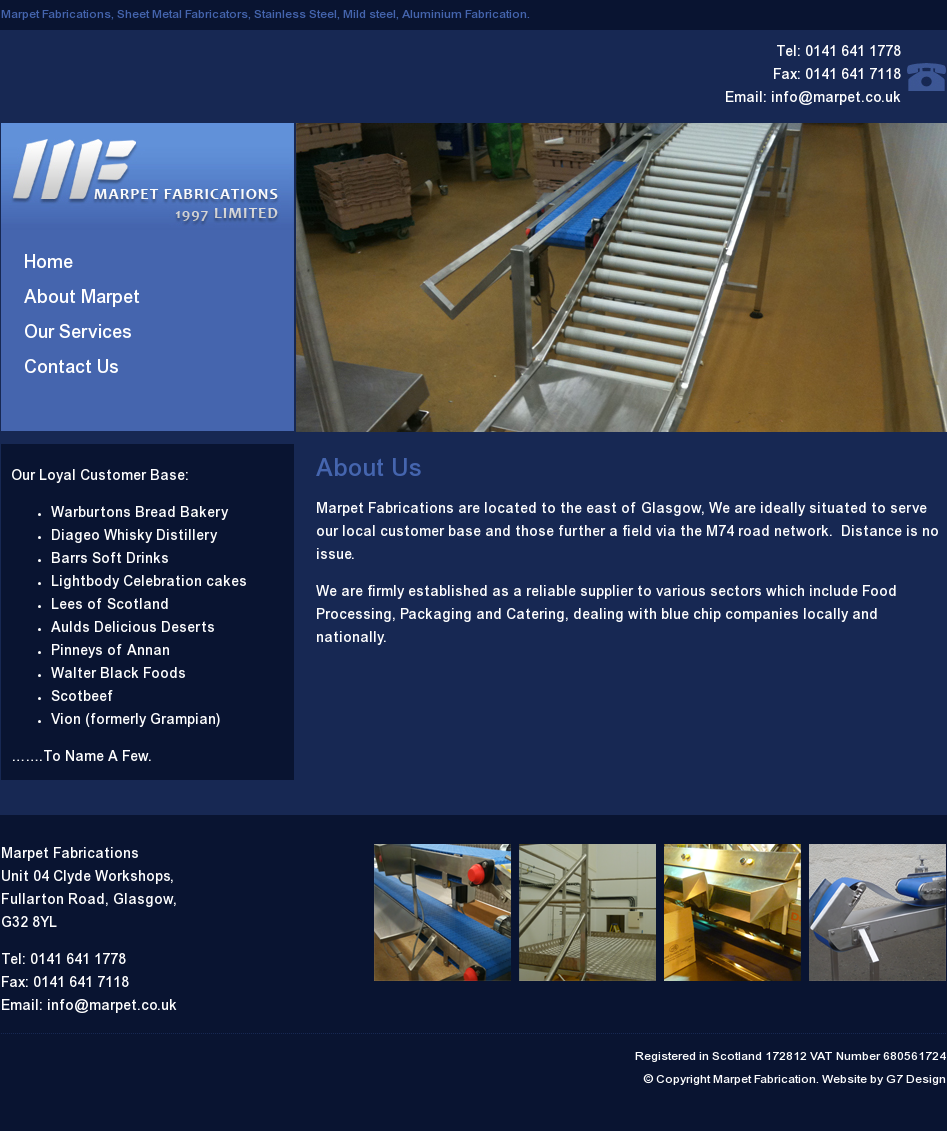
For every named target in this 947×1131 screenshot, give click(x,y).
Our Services (78, 334)
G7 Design (916, 1080)
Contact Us (71, 369)
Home (48, 264)
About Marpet (82, 299)
